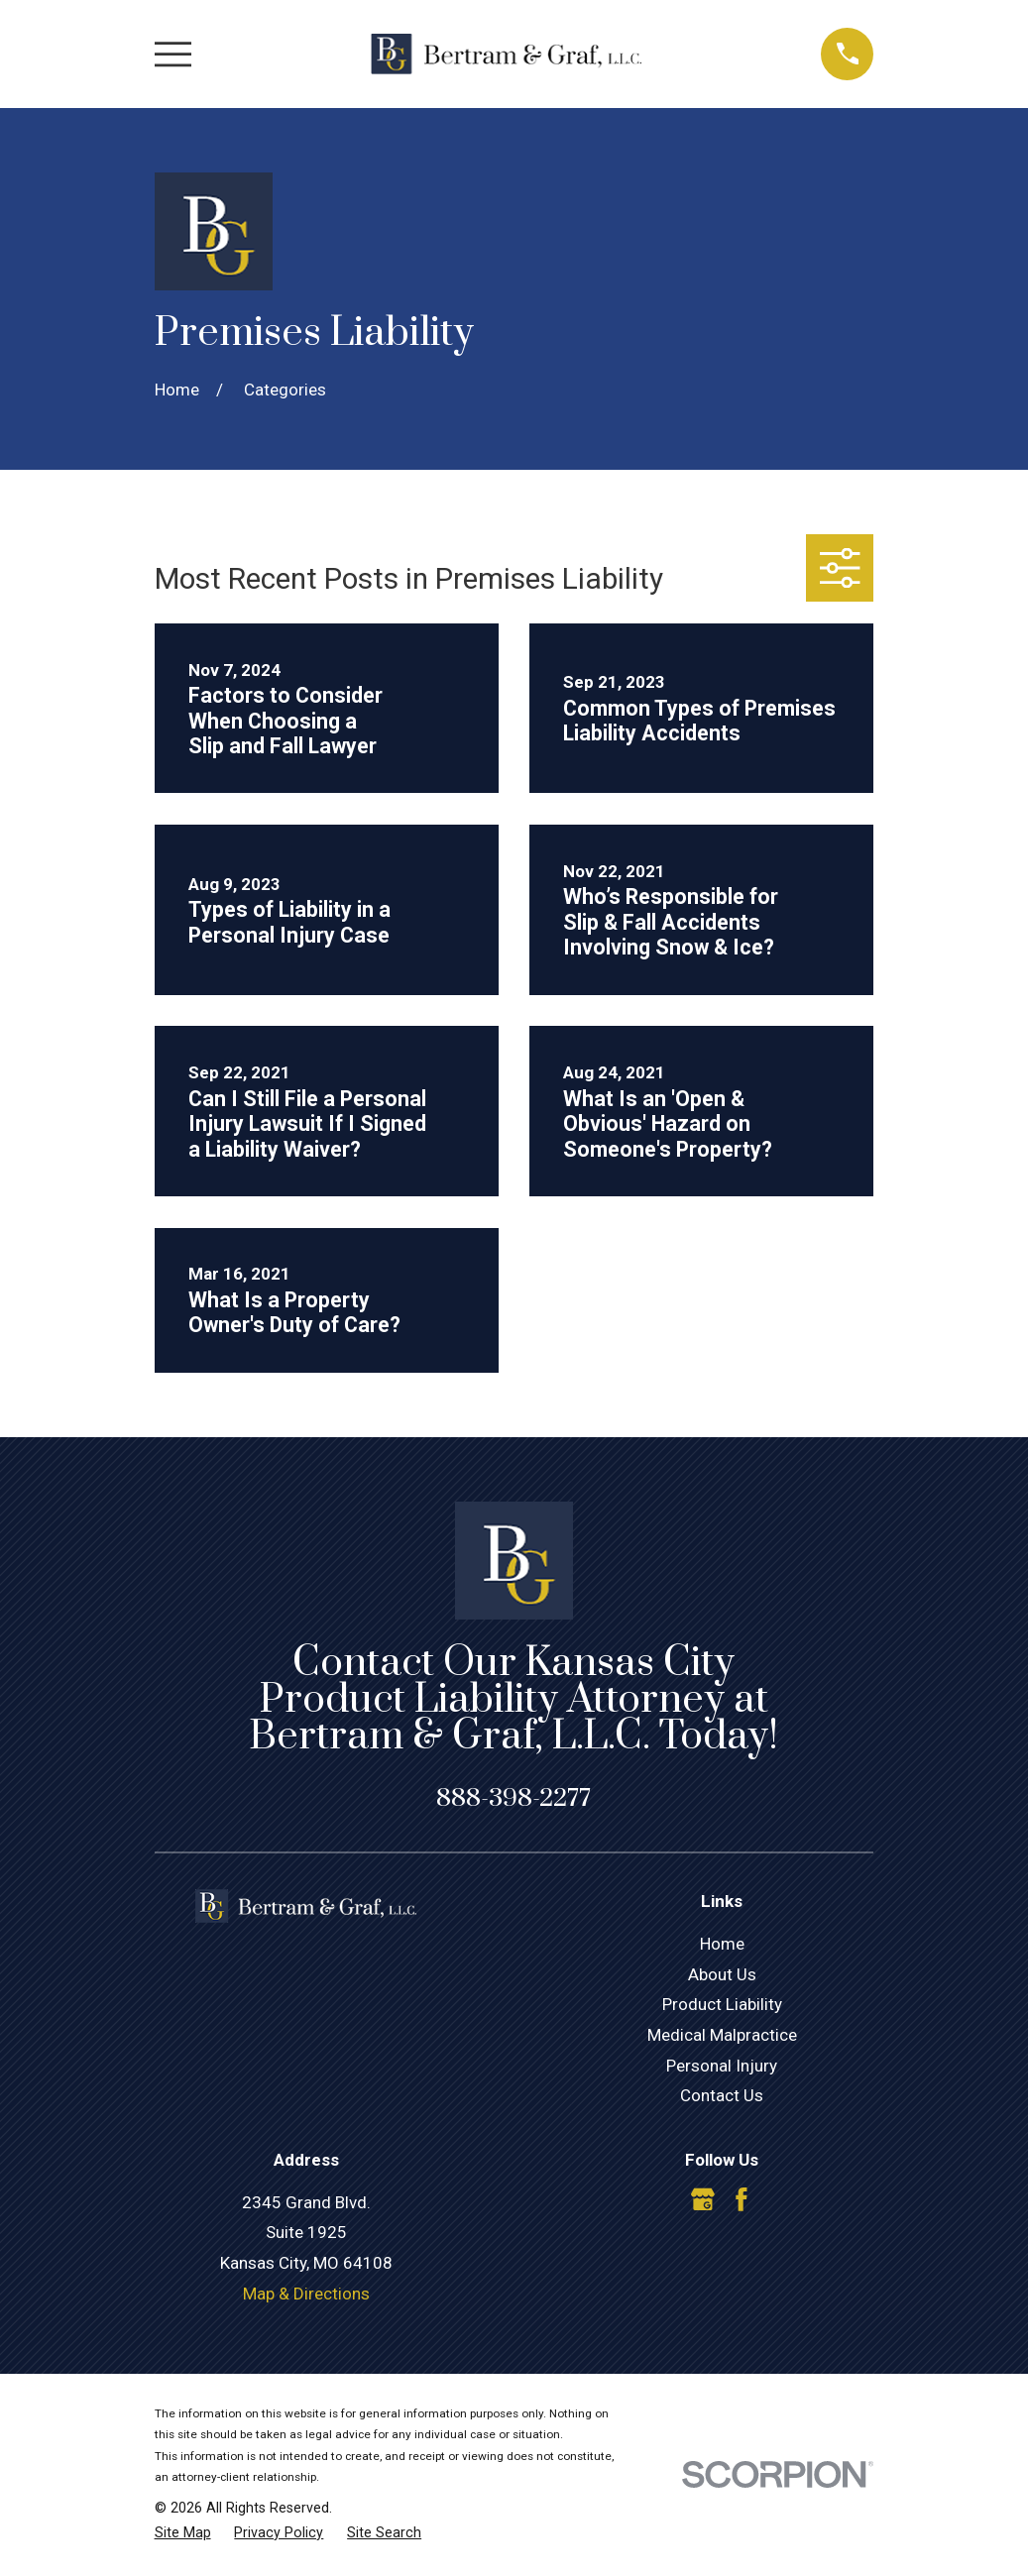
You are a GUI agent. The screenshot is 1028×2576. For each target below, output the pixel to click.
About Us (722, 1974)
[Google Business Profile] (703, 2199)
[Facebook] (741, 2199)
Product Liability (722, 2004)
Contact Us (721, 2095)
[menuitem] (183, 2533)
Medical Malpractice (722, 2035)
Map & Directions (306, 2293)
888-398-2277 (513, 1798)
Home (722, 1944)
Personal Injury (721, 2065)
